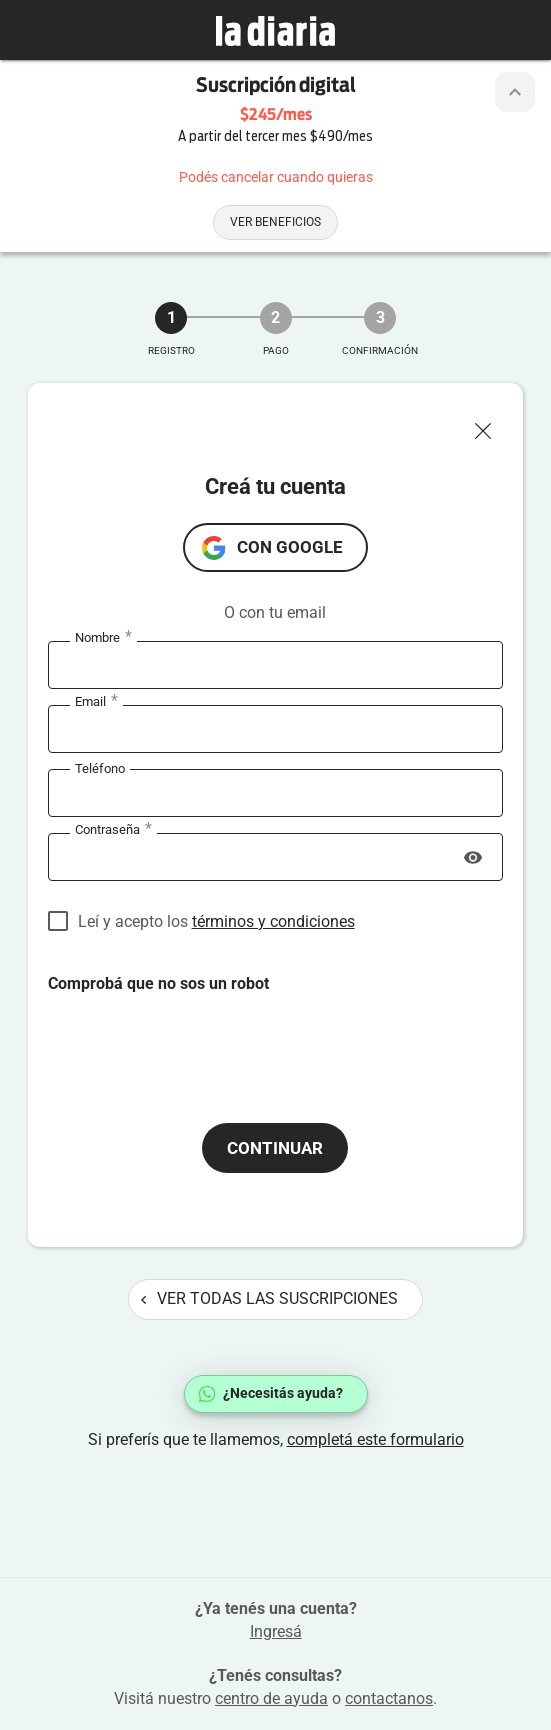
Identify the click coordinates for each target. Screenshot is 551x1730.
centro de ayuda (271, 1698)
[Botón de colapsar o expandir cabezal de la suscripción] (515, 92)
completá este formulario (375, 1439)
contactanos (389, 1698)
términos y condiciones (273, 921)
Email (96, 702)
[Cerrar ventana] (491, 426)
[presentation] (200, 1034)
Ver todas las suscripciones (269, 1298)
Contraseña (113, 830)
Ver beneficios (275, 222)
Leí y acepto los (216, 921)
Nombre (103, 638)
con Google (290, 547)
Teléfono (100, 768)
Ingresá (276, 1631)
